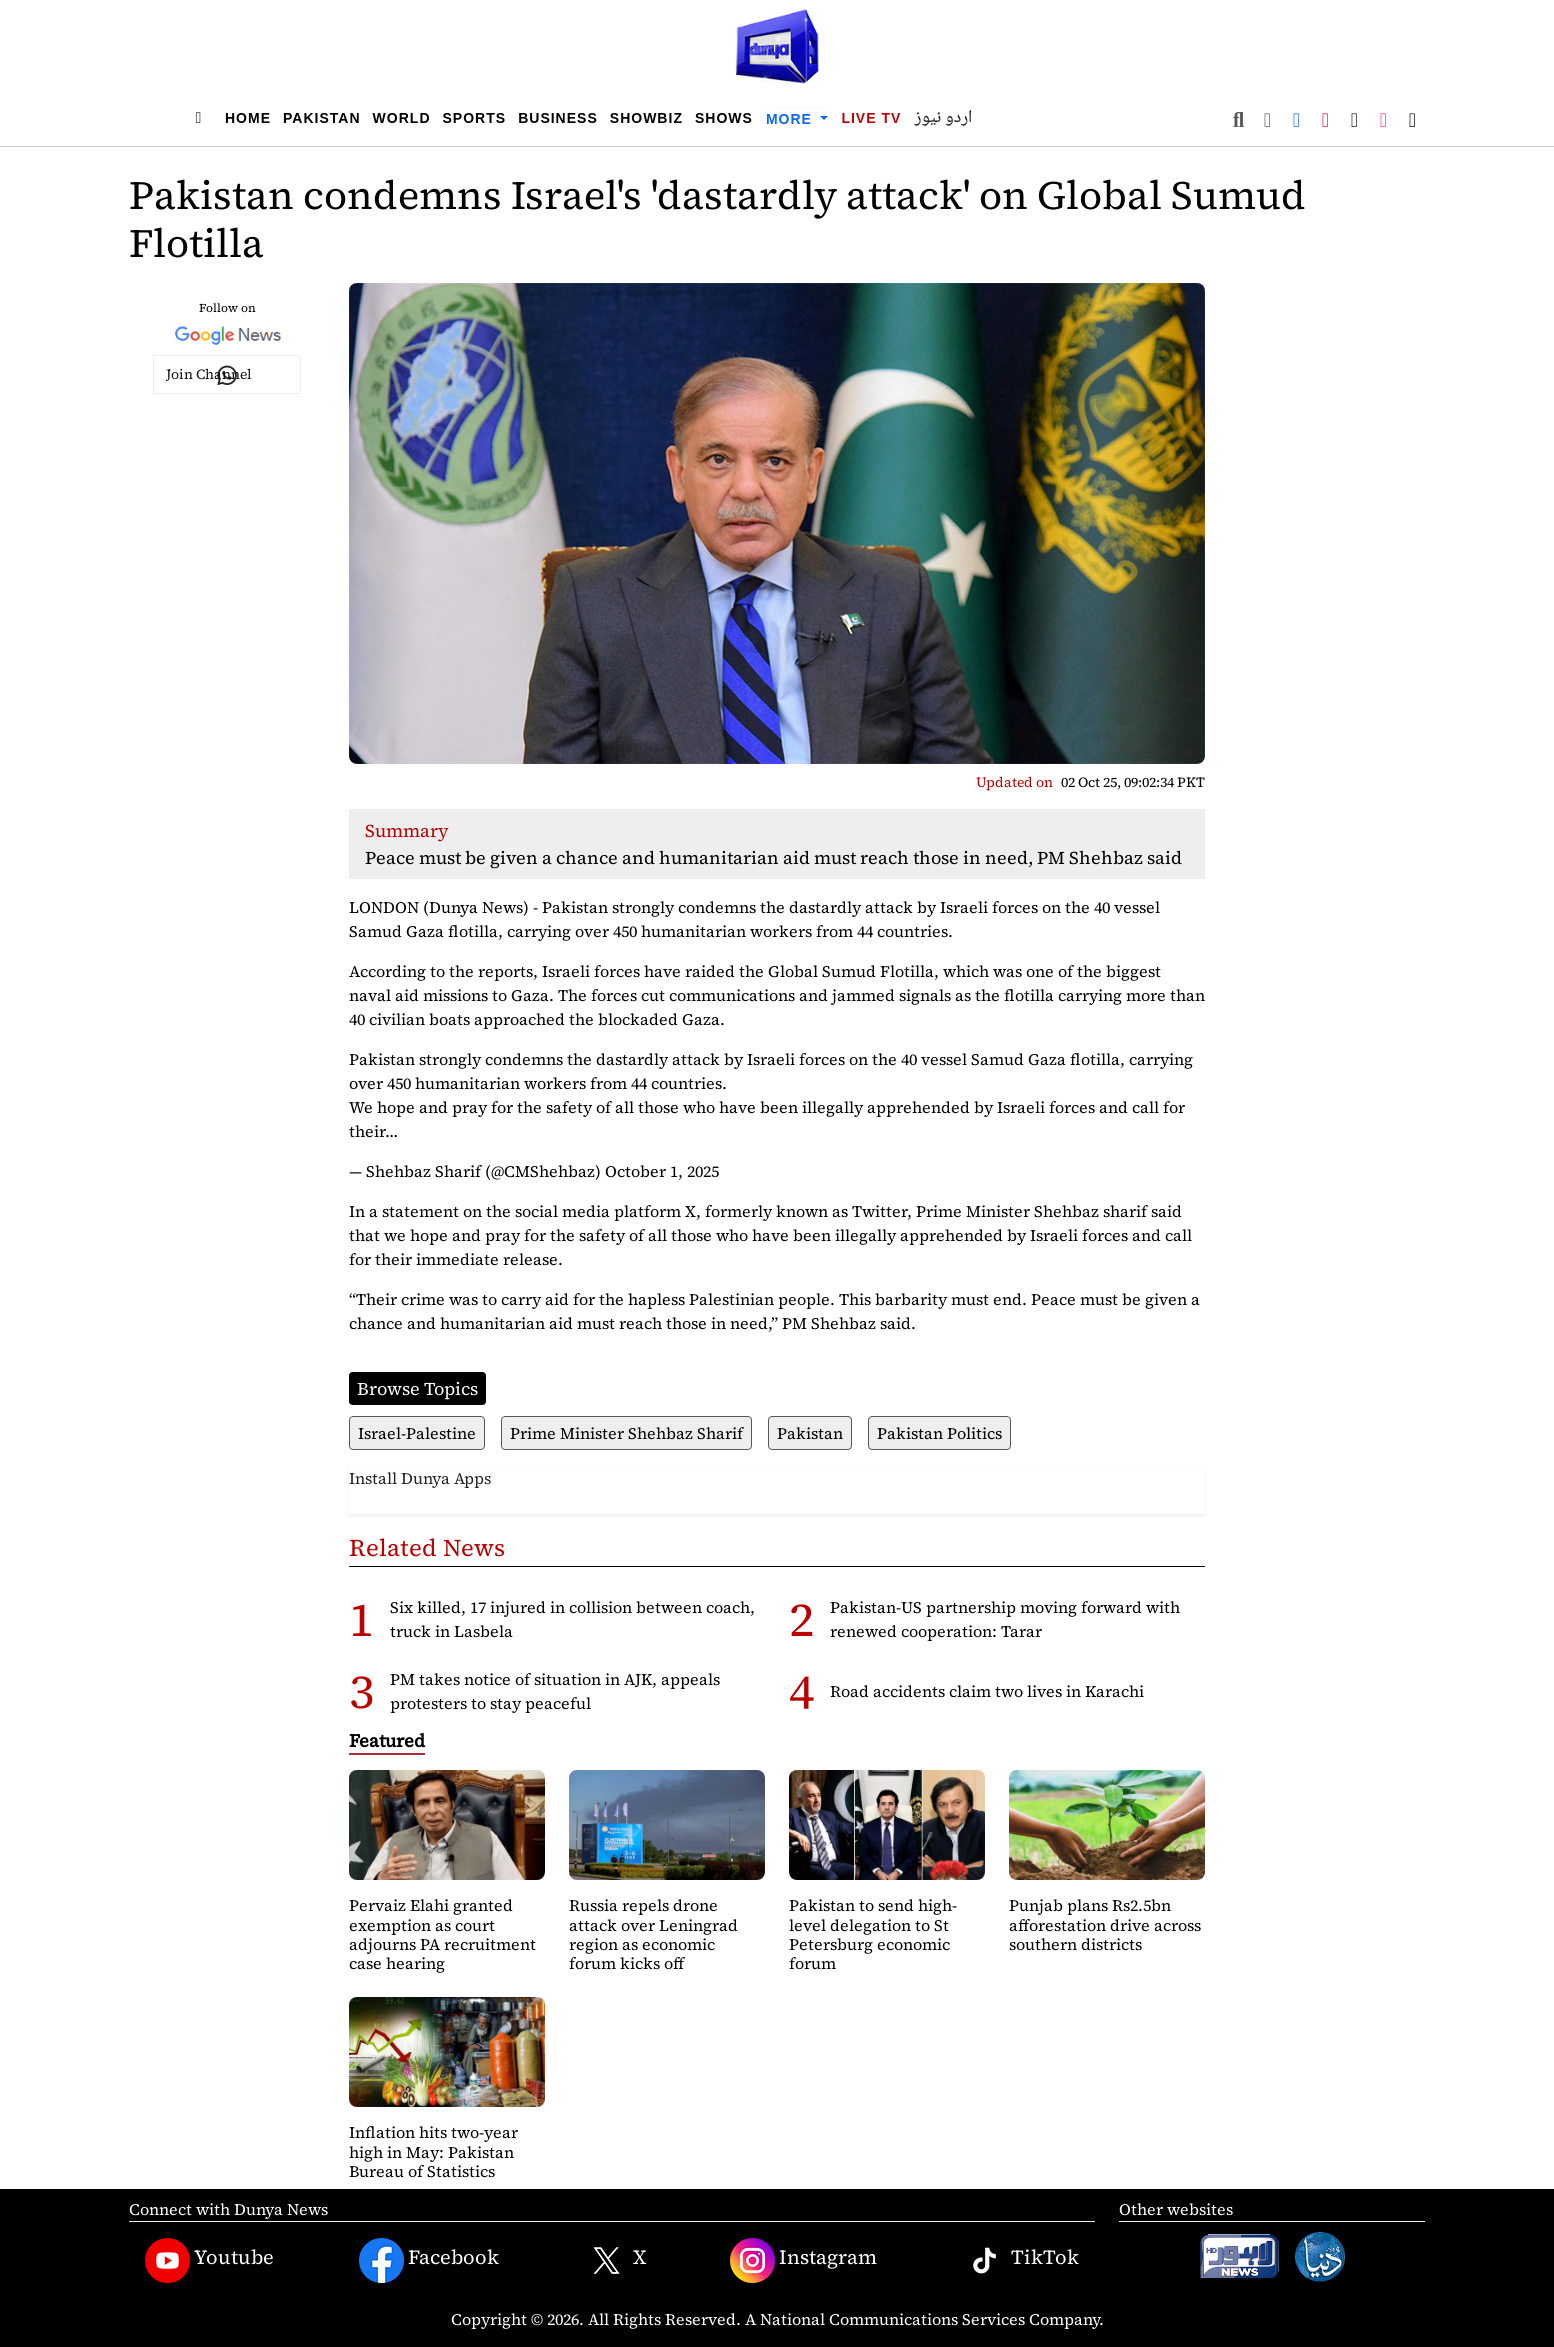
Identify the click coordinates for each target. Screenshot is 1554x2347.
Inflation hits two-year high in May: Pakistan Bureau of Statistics (433, 2151)
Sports (475, 118)
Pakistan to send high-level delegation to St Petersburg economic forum (873, 1934)
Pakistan (322, 118)
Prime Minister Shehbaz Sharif (626, 1433)
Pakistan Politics (939, 1433)
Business (558, 118)
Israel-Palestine (417, 1433)
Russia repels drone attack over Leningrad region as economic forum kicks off (653, 1934)
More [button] (791, 119)
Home (248, 118)
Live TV (871, 118)
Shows (724, 118)
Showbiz (646, 118)
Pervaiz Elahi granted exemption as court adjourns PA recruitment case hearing (442, 1934)
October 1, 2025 (662, 1171)
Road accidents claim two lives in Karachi (987, 1691)
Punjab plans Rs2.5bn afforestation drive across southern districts (1105, 1924)
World (402, 118)
